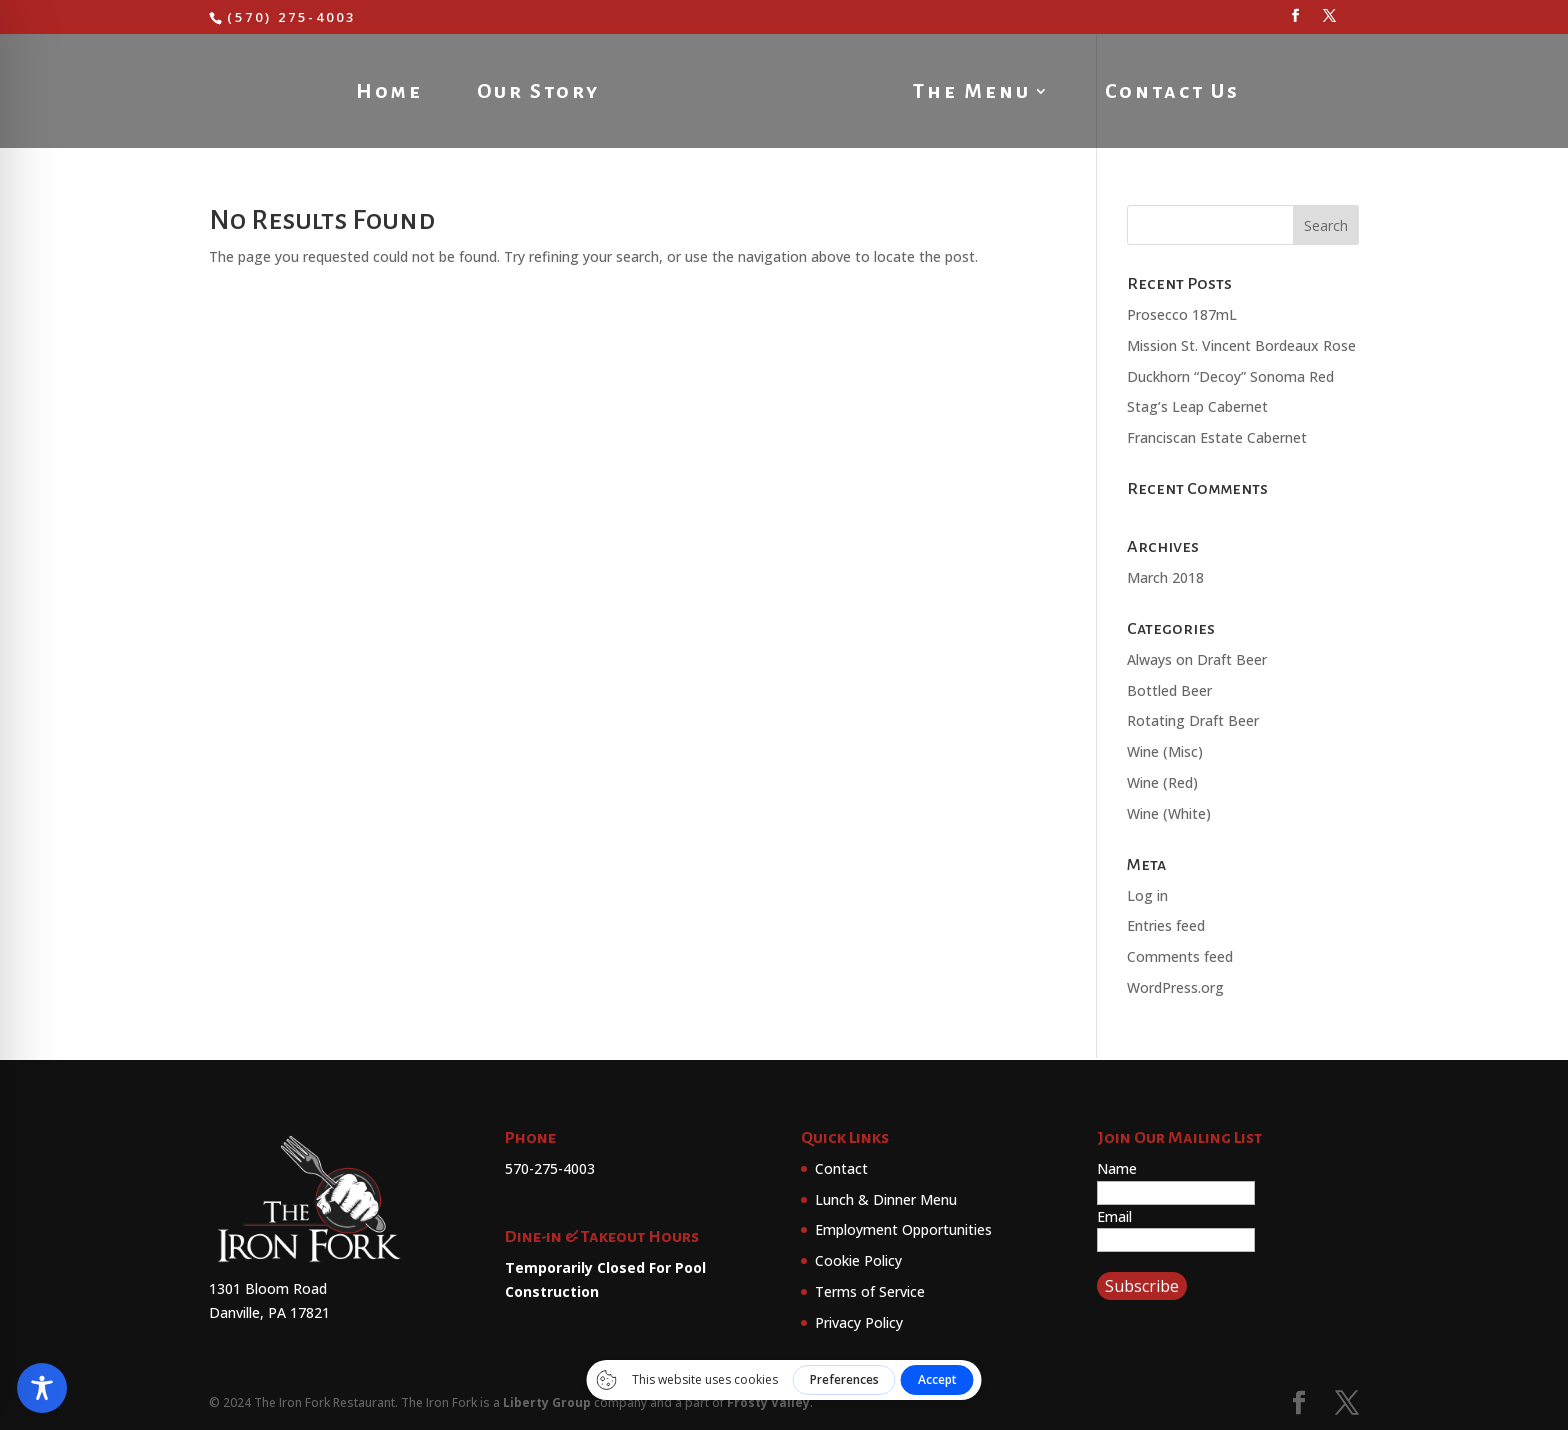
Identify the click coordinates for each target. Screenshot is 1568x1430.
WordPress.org (1175, 987)
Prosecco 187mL (1182, 314)
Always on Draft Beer (1197, 659)
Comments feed (1180, 956)
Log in (1147, 895)
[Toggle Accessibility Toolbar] (42, 1388)
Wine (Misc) (1165, 751)
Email (1114, 1216)
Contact (841, 1168)
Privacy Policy (859, 1322)
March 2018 (1165, 577)
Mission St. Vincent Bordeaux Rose (1241, 345)
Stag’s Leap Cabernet (1197, 406)
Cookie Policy (858, 1260)
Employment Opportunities (903, 1229)
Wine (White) (1169, 813)
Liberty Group (547, 1402)
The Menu (976, 93)
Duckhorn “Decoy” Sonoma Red (1230, 376)
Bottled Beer (1169, 690)
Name (1117, 1168)
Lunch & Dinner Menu (886, 1199)
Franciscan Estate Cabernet (1217, 437)
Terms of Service (870, 1291)
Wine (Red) (1162, 782)
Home (385, 93)
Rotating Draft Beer (1193, 720)
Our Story (534, 93)
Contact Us (1176, 93)
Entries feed (1166, 925)
